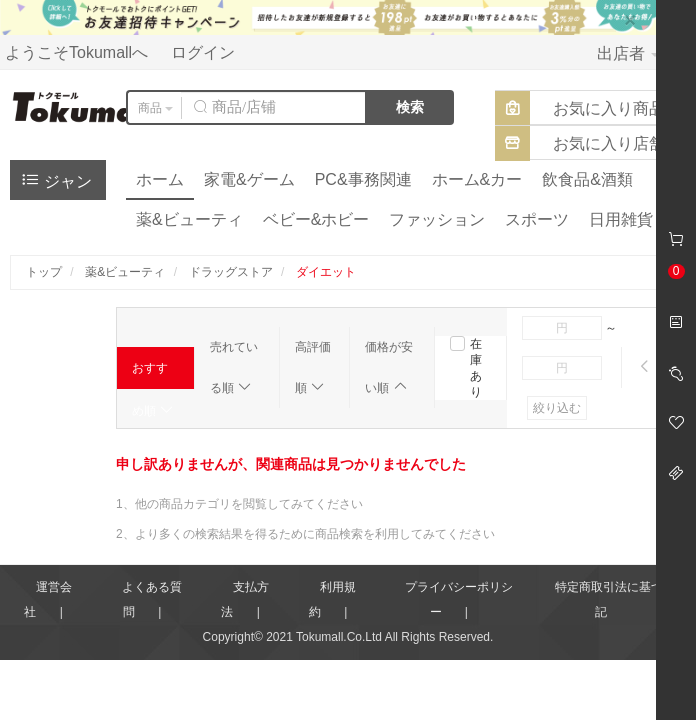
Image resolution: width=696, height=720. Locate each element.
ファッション (437, 219)
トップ (44, 272)
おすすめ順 (153, 375)
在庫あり (476, 368)
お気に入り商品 (609, 108)
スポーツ (537, 219)
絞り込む (557, 408)
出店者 (628, 53)
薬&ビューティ (189, 219)
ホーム (160, 179)
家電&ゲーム (249, 179)
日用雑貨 (621, 219)
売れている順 (234, 367)
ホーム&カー (477, 179)
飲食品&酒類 (587, 179)
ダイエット (326, 272)
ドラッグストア (231, 272)
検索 (410, 107)
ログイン (203, 52)
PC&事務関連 (363, 179)
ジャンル (56, 184)
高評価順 (313, 367)
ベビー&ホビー (316, 219)
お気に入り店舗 (609, 143)
